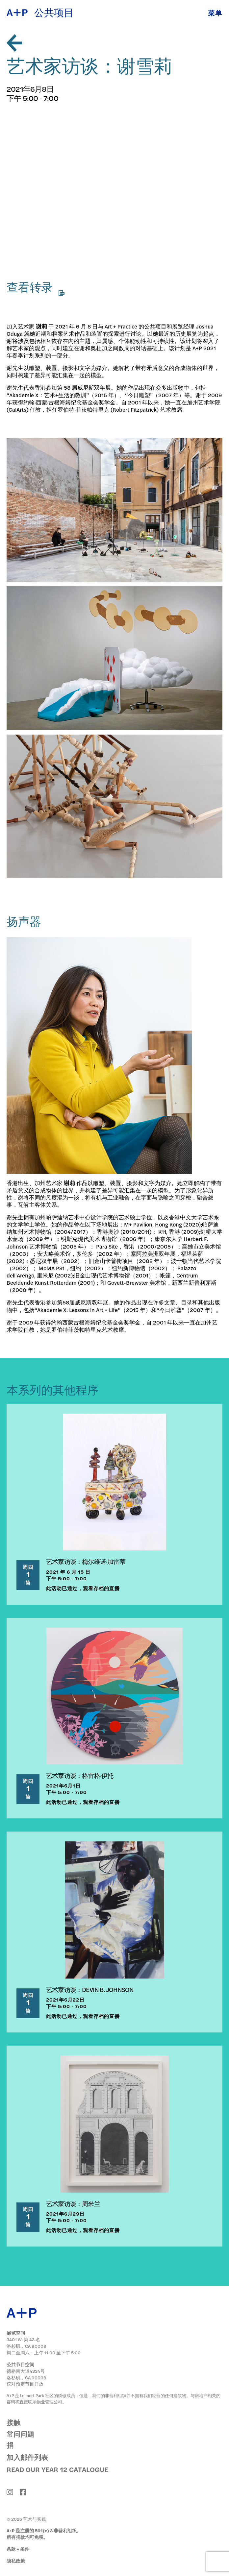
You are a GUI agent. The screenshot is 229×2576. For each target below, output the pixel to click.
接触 (13, 2422)
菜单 (215, 12)
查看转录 (36, 288)
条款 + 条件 (18, 2549)
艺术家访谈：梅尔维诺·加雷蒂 (85, 1561)
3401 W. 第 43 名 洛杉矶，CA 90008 (26, 2342)
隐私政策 (16, 2561)
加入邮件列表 (27, 2457)
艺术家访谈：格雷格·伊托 (79, 1775)
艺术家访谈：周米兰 (73, 2203)
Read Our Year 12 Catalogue (57, 2469)
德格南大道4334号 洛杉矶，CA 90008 (26, 2374)
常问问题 (20, 2434)
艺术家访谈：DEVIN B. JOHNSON (90, 1989)
